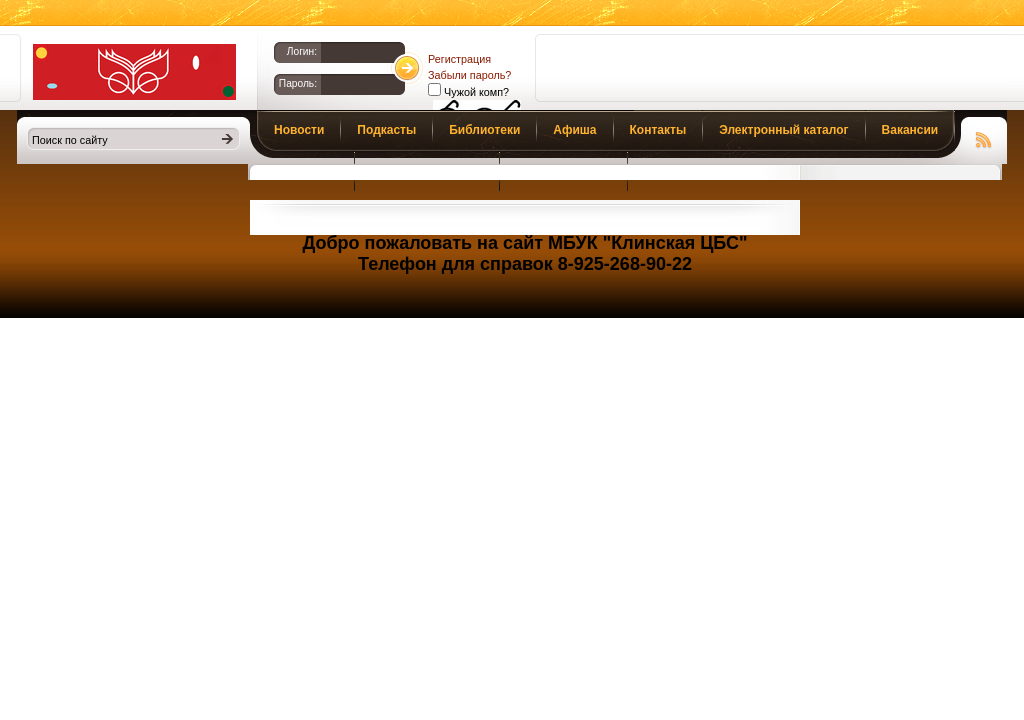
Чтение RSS (984, 137)
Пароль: (298, 83)
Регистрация (459, 59)
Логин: (302, 51)
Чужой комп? (475, 92)
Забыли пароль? (469, 75)
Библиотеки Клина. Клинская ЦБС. (134, 72)
